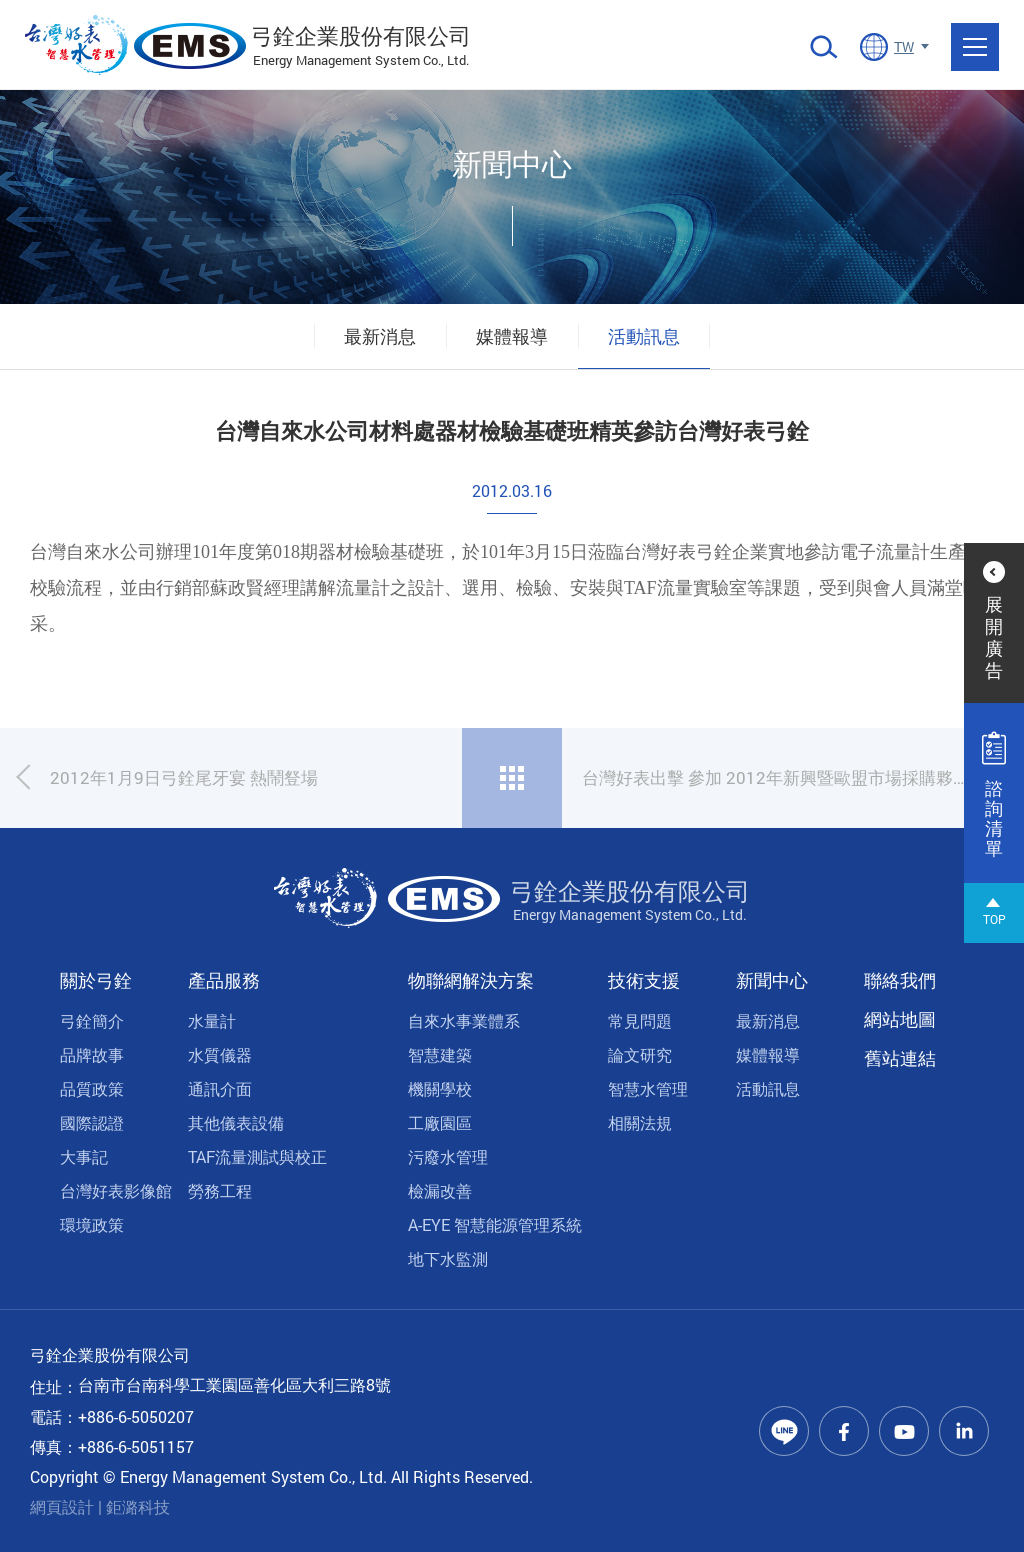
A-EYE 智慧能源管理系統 (495, 1224)
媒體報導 (512, 336)
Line (784, 1431)
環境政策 (92, 1224)
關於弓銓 (96, 980)
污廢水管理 (448, 1156)
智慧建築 (440, 1054)
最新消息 (380, 336)
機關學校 (440, 1088)
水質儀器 (220, 1054)
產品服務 (224, 980)
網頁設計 (62, 1506)
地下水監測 (448, 1258)
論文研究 (640, 1054)
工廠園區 (440, 1122)
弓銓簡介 (92, 1020)
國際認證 (92, 1122)
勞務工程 (220, 1190)
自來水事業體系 (464, 1020)
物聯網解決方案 (471, 980)
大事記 (84, 1156)
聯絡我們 (900, 980)
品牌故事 (92, 1054)
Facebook (844, 1431)
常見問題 (640, 1020)
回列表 (512, 778)
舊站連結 (900, 1058)
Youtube (904, 1431)
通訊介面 (220, 1088)
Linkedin (964, 1431)
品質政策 (92, 1088)
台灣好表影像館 (116, 1190)
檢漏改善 (440, 1190)
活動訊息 (644, 336)
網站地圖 (900, 1019)
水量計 (212, 1020)
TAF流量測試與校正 (257, 1156)
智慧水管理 (648, 1088)
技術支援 (644, 980)
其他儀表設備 (236, 1122)
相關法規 (640, 1122)
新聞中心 (772, 980)
